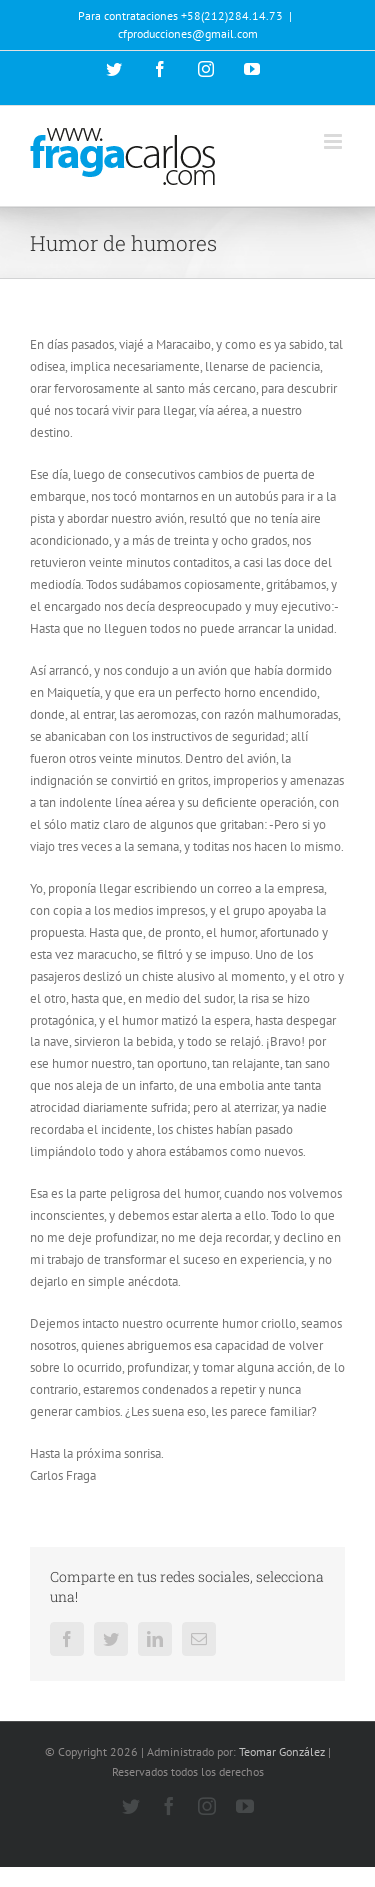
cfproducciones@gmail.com (188, 33)
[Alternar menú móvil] (334, 141)
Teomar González (282, 1751)
